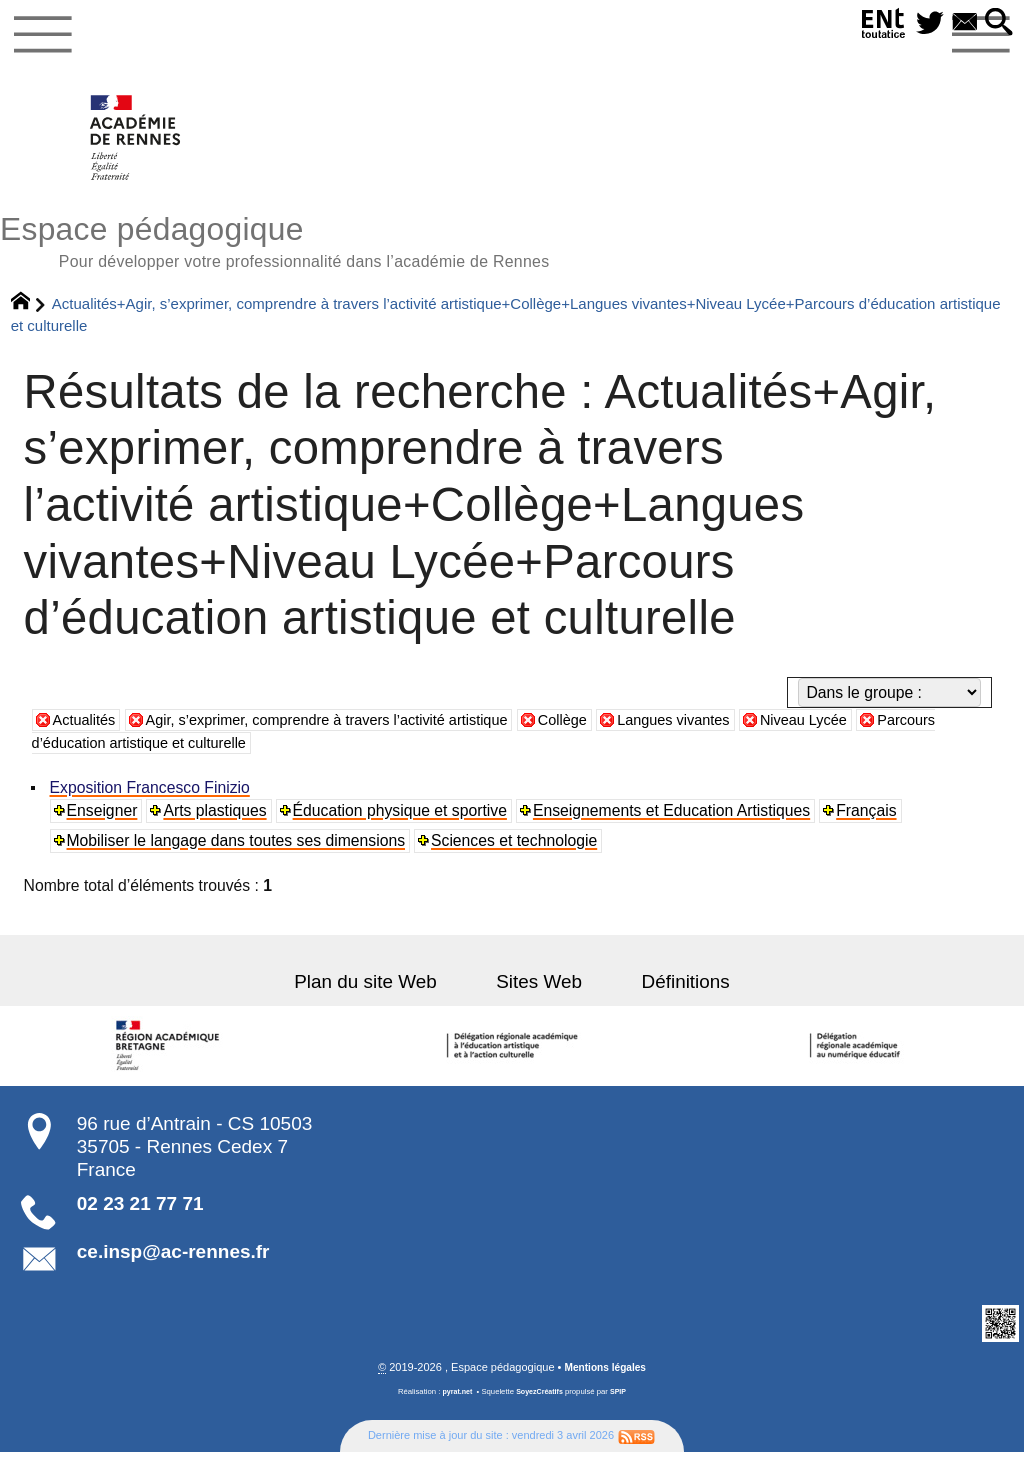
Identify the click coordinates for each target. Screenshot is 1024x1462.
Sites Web (539, 990)
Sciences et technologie (516, 849)
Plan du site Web (382, 990)
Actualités (87, 728)
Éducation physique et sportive (402, 819)
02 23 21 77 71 (140, 1212)
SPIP (622, 1401)
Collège (602, 728)
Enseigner (103, 819)
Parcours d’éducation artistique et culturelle (203, 752)
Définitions (669, 990)
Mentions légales (605, 1377)
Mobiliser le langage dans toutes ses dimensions (237, 849)
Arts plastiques (216, 819)
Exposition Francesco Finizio (151, 796)
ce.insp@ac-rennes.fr (173, 1260)
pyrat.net (454, 1401)
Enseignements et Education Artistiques (674, 819)
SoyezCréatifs (540, 1401)
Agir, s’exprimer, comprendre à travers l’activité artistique (348, 728)
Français (869, 819)
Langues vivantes (721, 728)
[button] (997, 23)
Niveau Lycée (860, 728)
